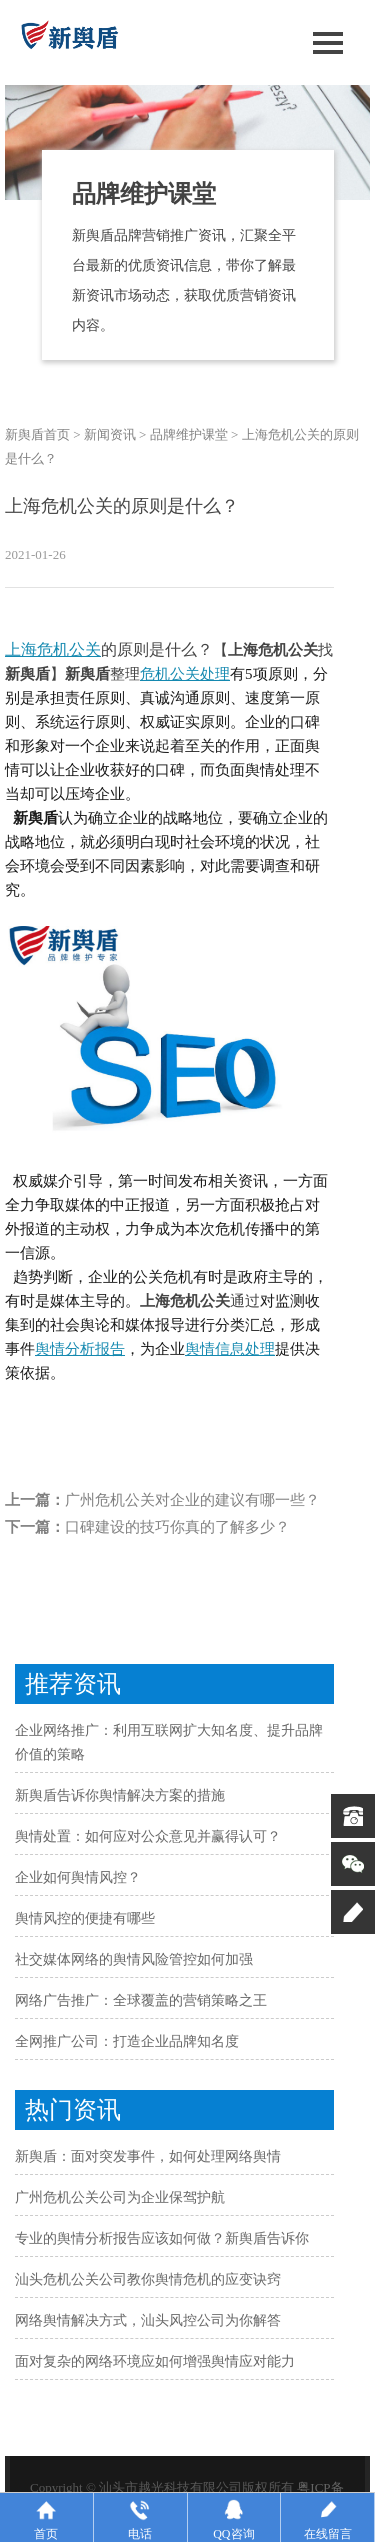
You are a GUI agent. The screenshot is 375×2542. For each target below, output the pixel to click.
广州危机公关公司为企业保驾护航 (120, 2197)
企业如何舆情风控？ (78, 1877)
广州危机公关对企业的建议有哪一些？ (192, 1500)
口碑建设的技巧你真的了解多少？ (177, 1527)
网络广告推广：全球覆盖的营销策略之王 (141, 2000)
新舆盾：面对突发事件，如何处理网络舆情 (148, 2156)
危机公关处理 (185, 674)
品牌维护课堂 (189, 434)
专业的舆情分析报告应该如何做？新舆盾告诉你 (162, 2238)
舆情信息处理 (230, 1349)
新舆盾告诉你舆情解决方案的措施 (120, 1795)
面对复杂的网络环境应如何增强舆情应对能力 (155, 2361)
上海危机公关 (53, 649)
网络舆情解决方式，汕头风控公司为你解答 (148, 2320)
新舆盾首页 (37, 434)
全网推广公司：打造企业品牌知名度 (127, 2041)
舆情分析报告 (80, 1349)
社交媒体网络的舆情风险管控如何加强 (134, 1959)
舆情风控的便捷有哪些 (85, 1918)
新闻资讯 (110, 434)
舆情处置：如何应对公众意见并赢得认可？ (148, 1836)
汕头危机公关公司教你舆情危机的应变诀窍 (148, 2279)
